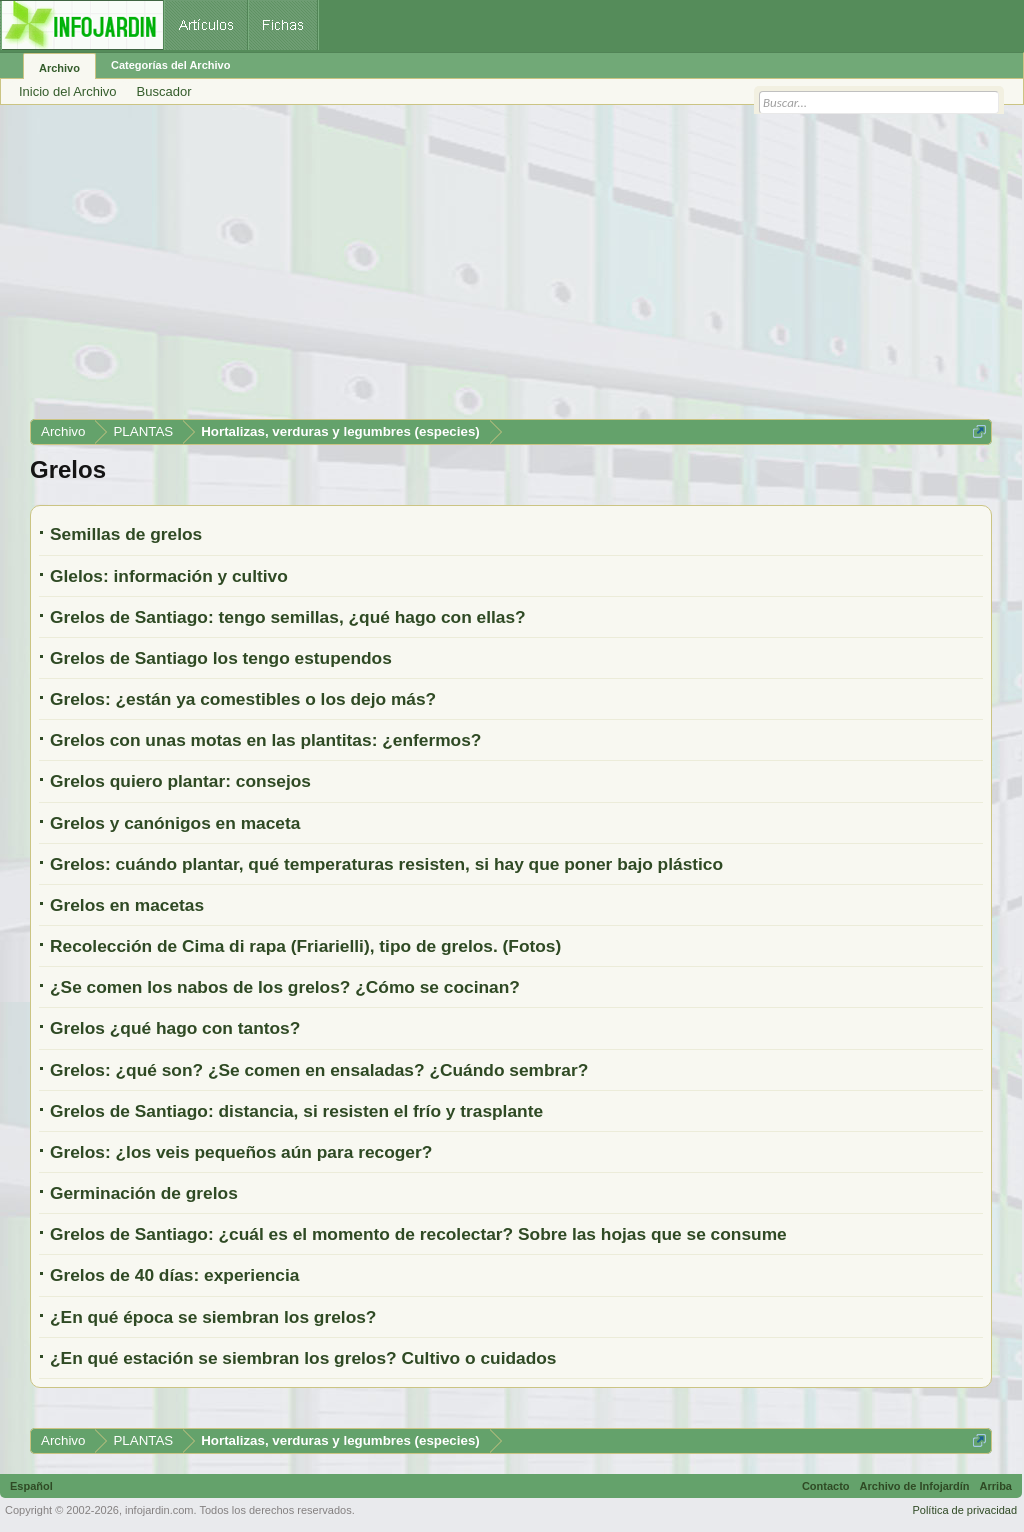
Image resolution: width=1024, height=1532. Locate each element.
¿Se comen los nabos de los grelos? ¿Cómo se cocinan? (285, 987)
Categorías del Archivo (170, 65)
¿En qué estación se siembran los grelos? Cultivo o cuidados (303, 1358)
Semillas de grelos (126, 534)
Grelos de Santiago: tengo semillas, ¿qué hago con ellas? (288, 617)
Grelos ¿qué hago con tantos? (175, 1028)
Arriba (996, 1486)
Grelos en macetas (127, 905)
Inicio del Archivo (68, 91)
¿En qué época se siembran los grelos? (213, 1317)
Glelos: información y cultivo (169, 576)
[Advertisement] (511, 269)
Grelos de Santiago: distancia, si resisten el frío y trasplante (296, 1111)
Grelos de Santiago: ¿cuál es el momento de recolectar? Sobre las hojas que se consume (418, 1234)
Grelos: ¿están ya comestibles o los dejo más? (243, 699)
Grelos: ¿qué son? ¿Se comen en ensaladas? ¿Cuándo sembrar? (319, 1070)
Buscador (164, 91)
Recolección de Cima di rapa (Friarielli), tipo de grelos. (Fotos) (305, 946)
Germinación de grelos (144, 1193)
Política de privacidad (964, 1510)
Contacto (826, 1486)
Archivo (59, 68)
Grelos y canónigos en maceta (175, 823)
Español (31, 1486)
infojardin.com (159, 1510)
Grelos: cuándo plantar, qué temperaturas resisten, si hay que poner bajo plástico (386, 864)
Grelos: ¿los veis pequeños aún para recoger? (241, 1152)
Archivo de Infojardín (915, 1486)
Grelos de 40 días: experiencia (174, 1275)
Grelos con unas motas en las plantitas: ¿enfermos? (265, 740)
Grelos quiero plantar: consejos (180, 781)
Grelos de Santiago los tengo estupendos (221, 658)
